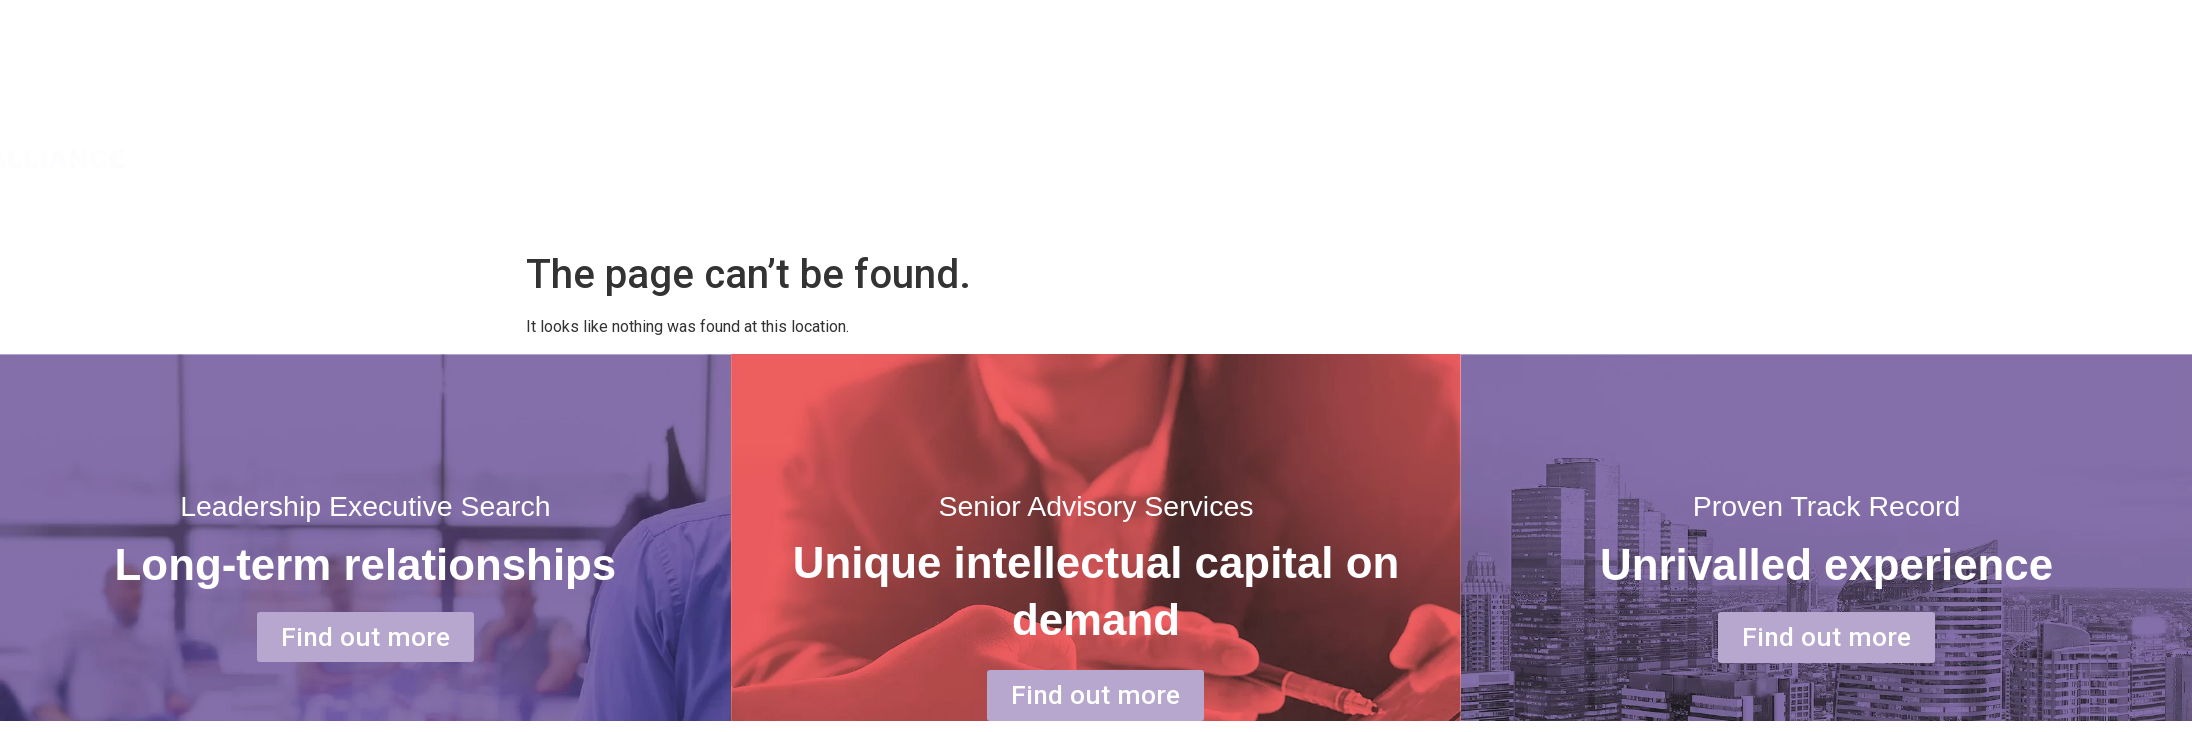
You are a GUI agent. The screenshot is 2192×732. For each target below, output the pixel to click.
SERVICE (1801, 117)
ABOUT (1642, 117)
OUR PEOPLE (1976, 116)
